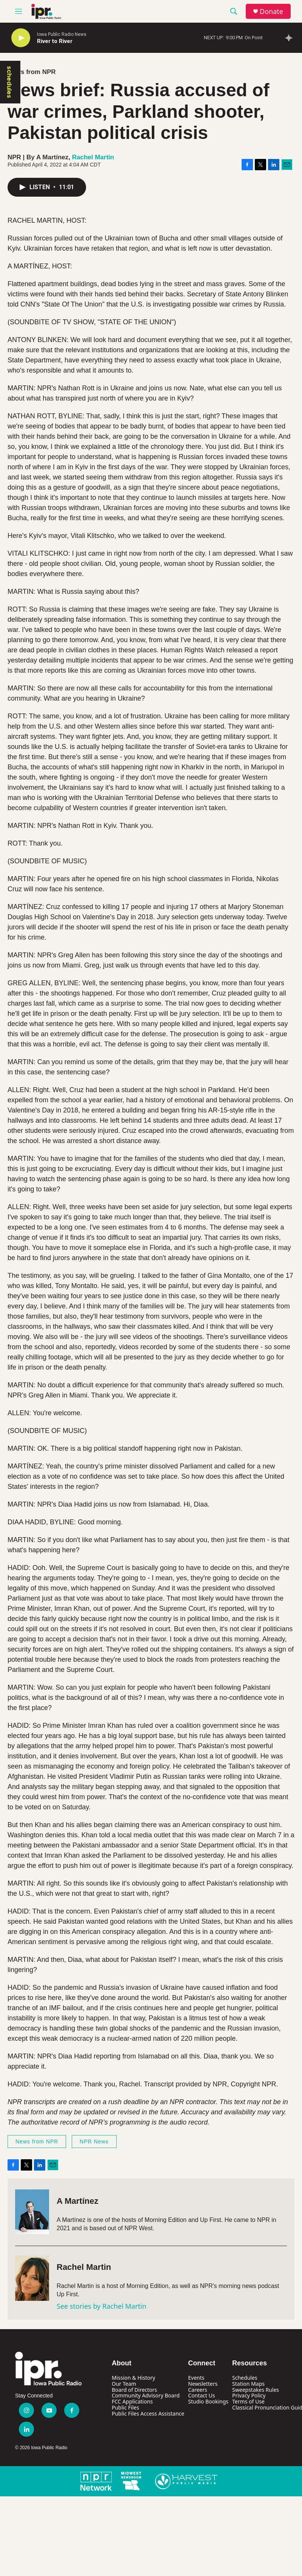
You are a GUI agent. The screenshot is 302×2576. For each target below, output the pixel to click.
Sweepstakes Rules (255, 2389)
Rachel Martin (93, 157)
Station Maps (248, 2383)
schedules (9, 82)
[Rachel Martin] (32, 2278)
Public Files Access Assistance (148, 2413)
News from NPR (32, 71)
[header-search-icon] (233, 11)
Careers (197, 2389)
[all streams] (291, 38)
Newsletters (202, 2383)
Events (196, 2377)
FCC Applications (132, 2401)
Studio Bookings (208, 2401)
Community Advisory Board (146, 2395)
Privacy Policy (248, 2395)
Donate (271, 11)
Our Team (124, 2383)
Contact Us (201, 2395)
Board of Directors (134, 2389)
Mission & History (133, 2377)
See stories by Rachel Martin (101, 2306)
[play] (21, 38)
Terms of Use (248, 2401)
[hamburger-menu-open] (18, 11)
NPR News (94, 2141)
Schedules (244, 2377)
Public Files (125, 2407)
